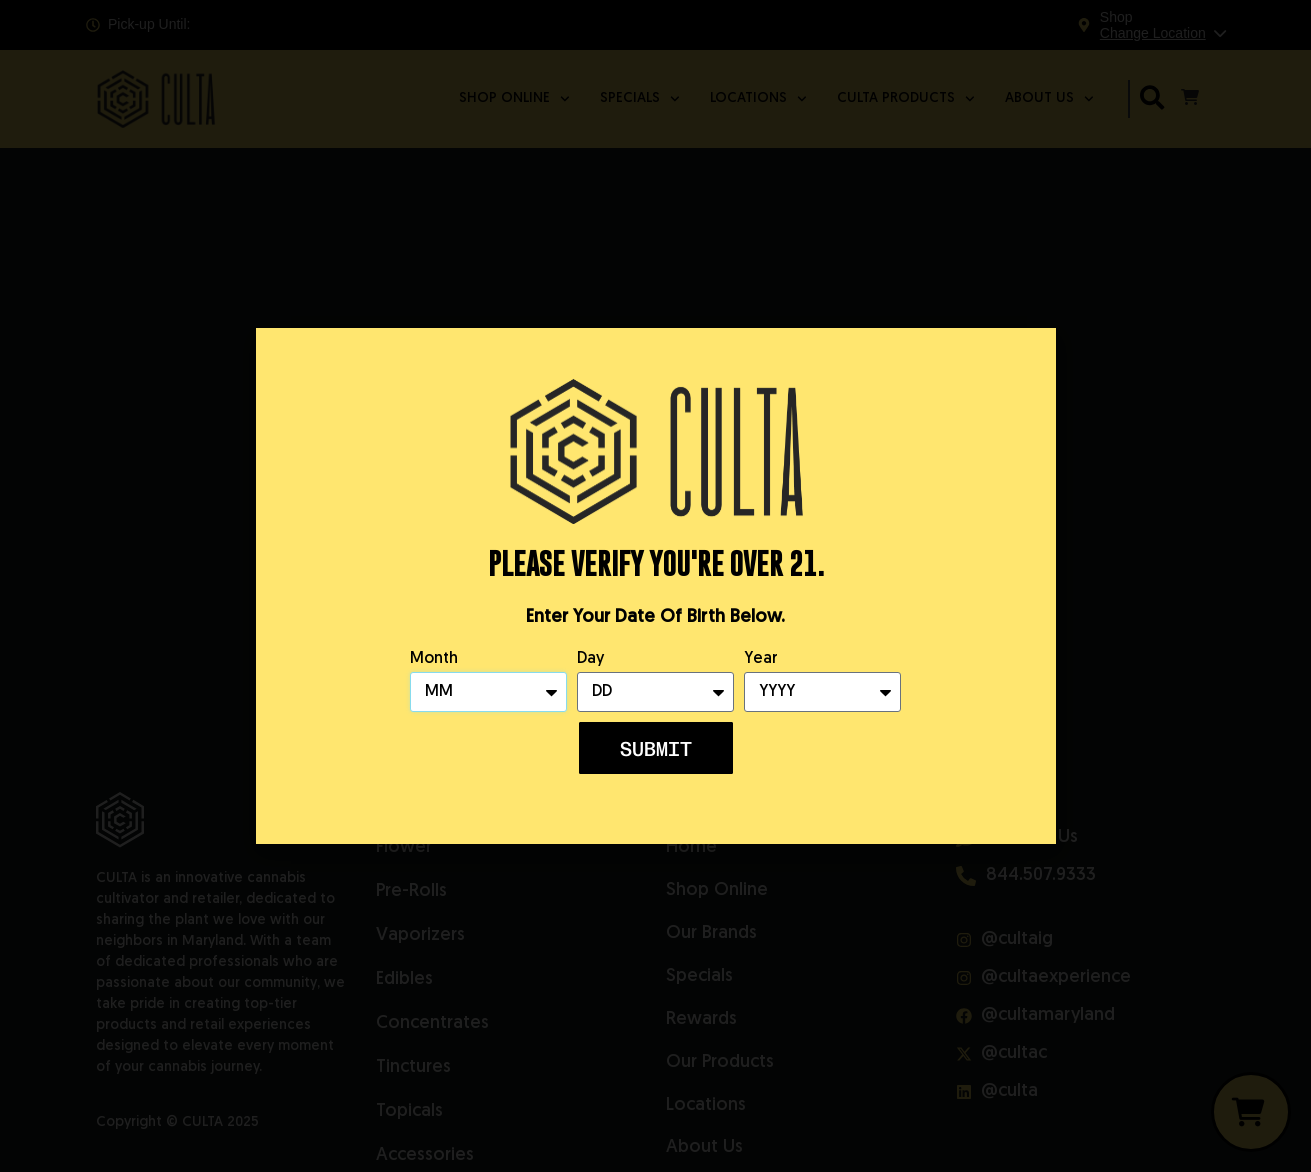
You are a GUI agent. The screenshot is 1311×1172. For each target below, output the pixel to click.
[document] (655, 586)
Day (590, 659)
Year (761, 659)
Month (434, 659)
